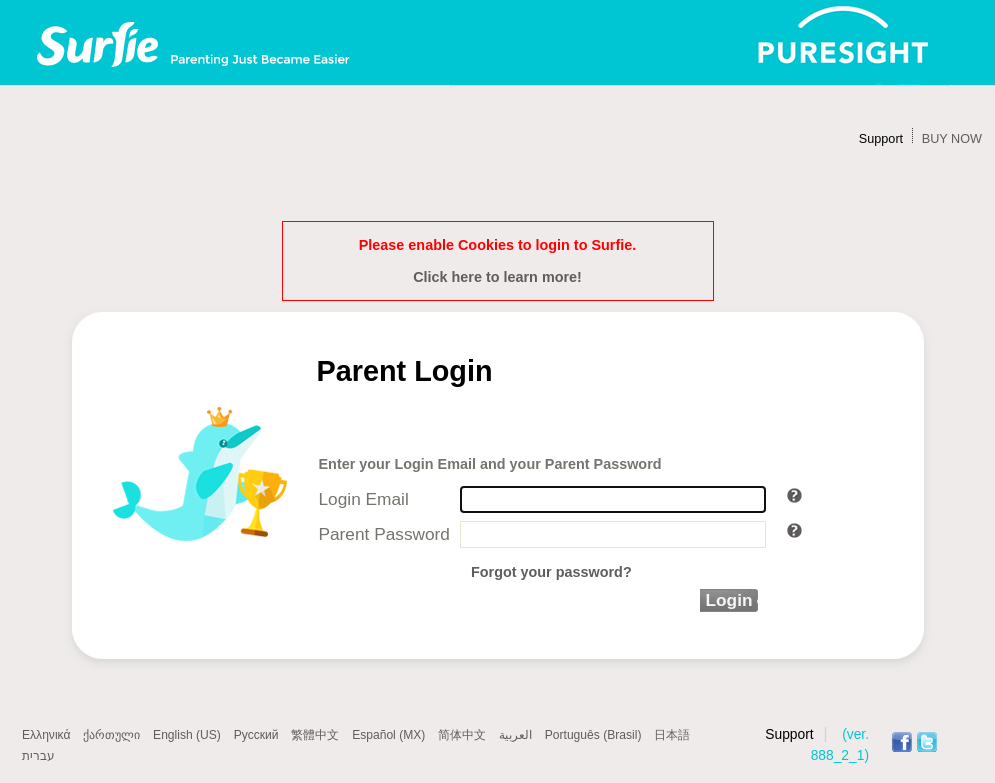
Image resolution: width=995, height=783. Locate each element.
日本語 (672, 735)
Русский (256, 735)
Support (881, 139)
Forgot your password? (551, 572)
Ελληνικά (46, 735)
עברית (38, 756)
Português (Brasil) (593, 735)
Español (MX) (388, 735)
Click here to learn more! (497, 277)
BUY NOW (952, 139)
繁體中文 (315, 735)
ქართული (111, 735)
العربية (515, 735)
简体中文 (462, 735)
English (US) (187, 735)
